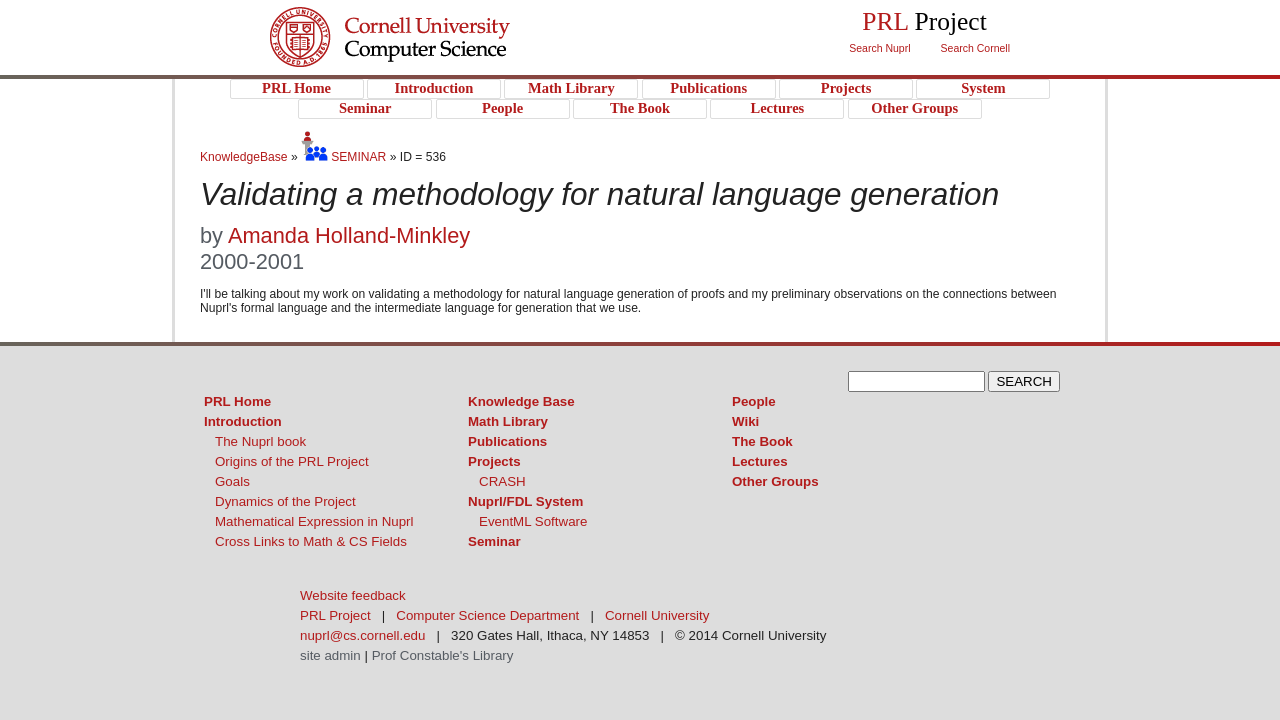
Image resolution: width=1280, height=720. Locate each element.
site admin (330, 655)
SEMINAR (343, 157)
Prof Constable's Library (443, 655)
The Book (762, 441)
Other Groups (775, 481)
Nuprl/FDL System (525, 501)
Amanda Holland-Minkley (349, 235)
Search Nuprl (879, 48)
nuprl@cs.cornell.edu (362, 635)
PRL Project (430, 56)
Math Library (508, 421)
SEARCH (1024, 381)
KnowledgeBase (245, 157)
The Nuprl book (260, 441)
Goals (232, 481)
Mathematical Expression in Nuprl (314, 521)
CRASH (502, 481)
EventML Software (533, 521)
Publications (507, 441)
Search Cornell (975, 48)
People (754, 401)
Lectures (760, 461)
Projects (494, 461)
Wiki (745, 421)
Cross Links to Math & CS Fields (311, 541)
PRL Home (237, 401)
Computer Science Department (487, 615)
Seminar (494, 541)
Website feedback (353, 595)
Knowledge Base (521, 401)
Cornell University (430, 19)
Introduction (243, 421)
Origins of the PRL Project (292, 461)
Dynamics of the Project (285, 501)
